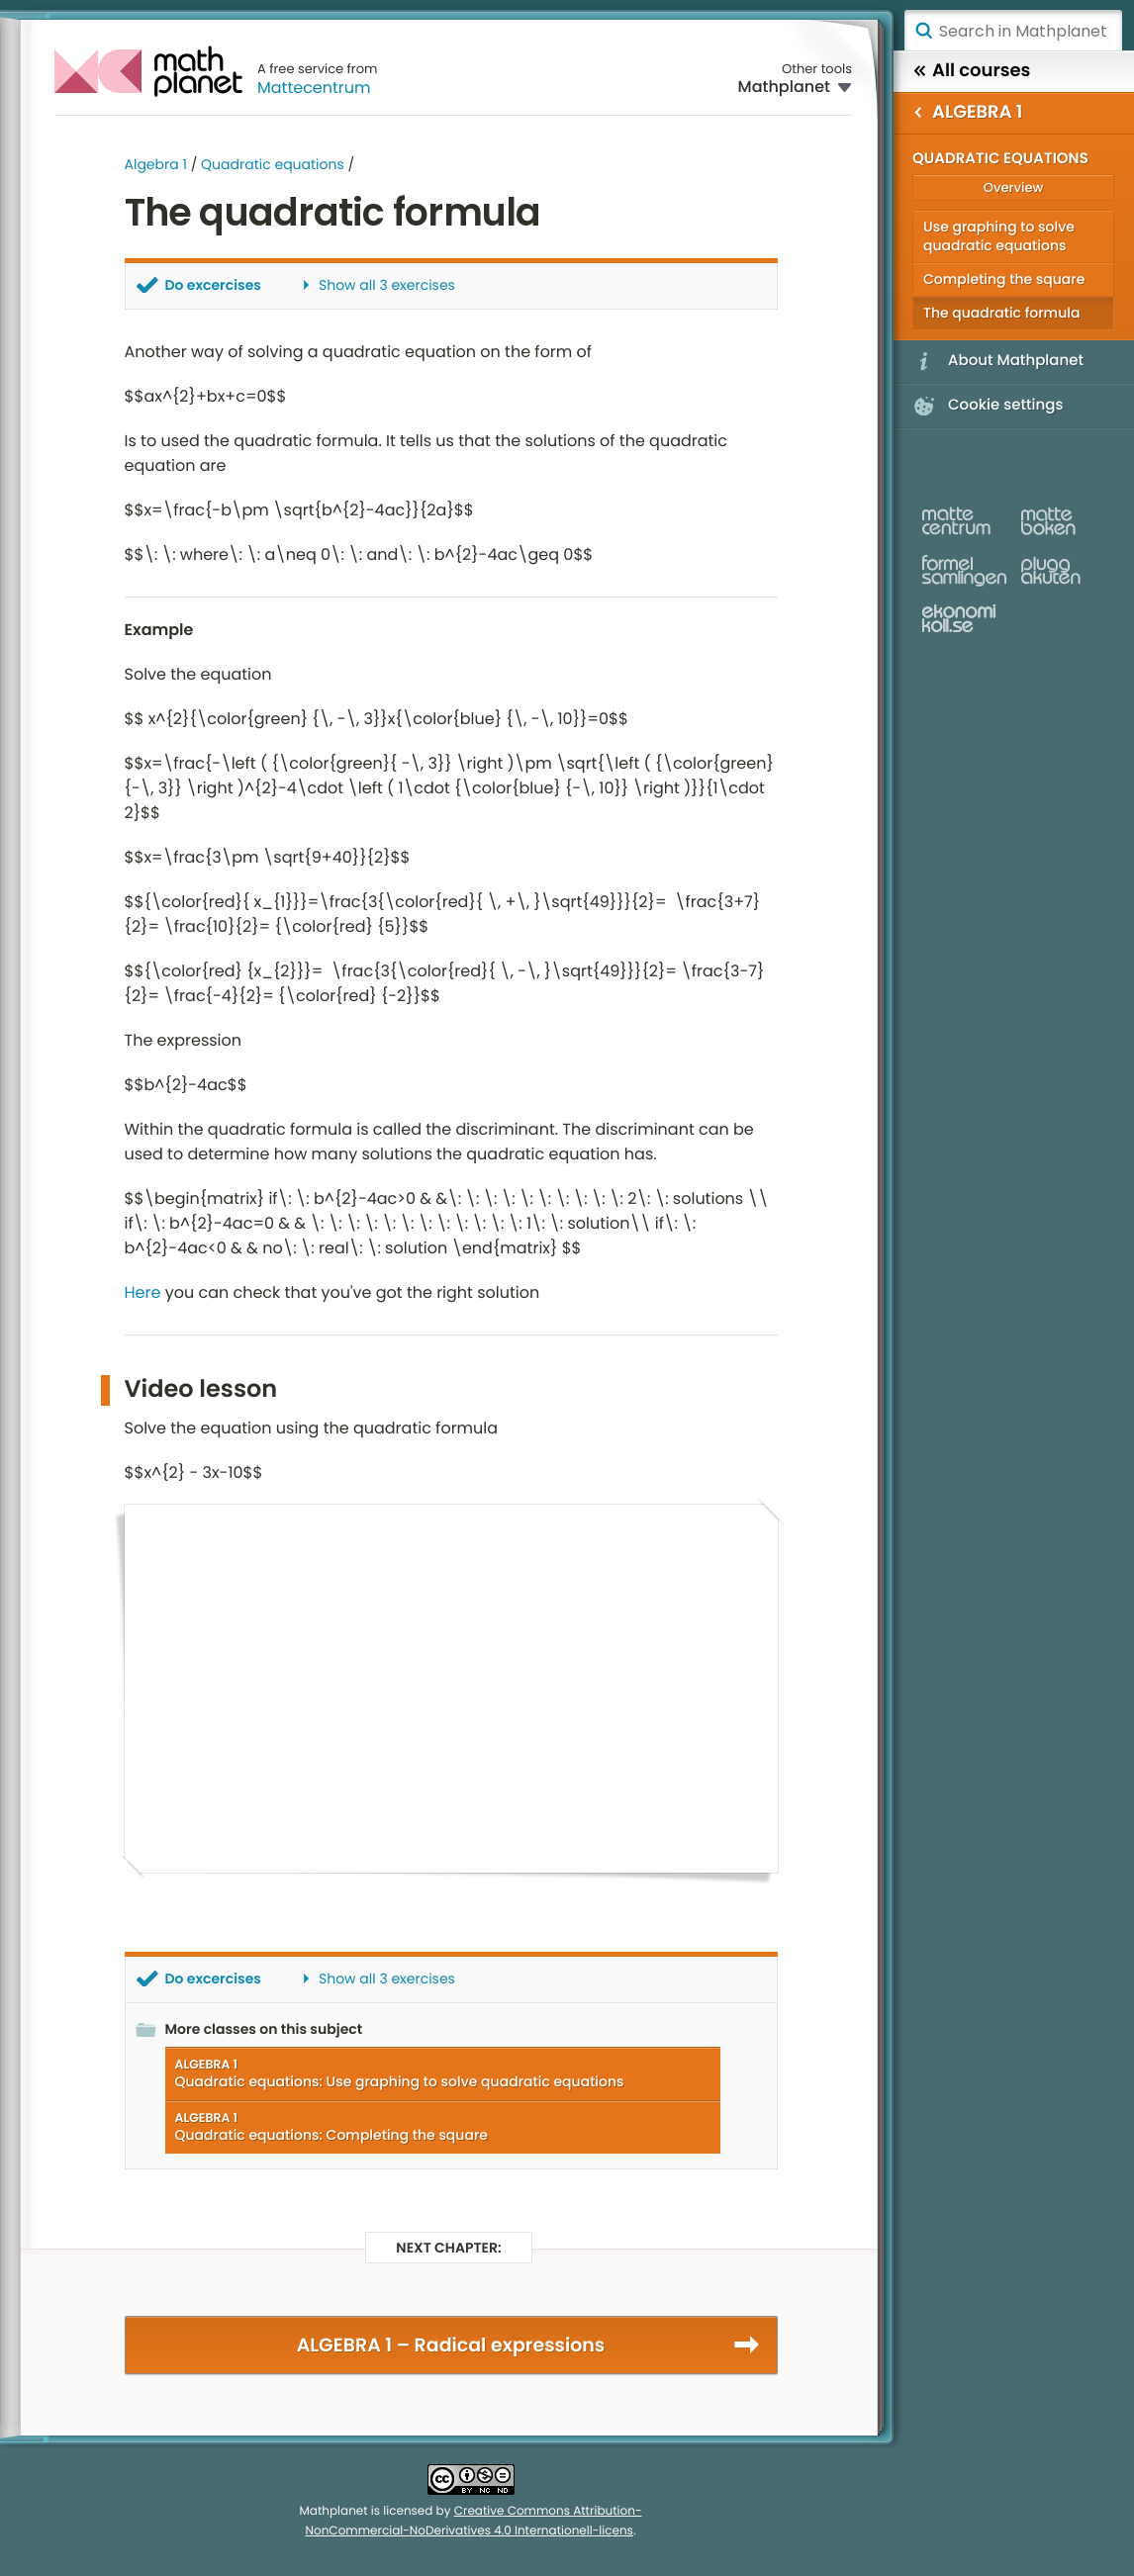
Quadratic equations (272, 164)
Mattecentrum (314, 87)
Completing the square (1004, 279)
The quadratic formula (1001, 312)
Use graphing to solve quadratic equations (999, 236)
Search (923, 31)
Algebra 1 (156, 164)
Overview (1013, 187)
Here (143, 1292)
